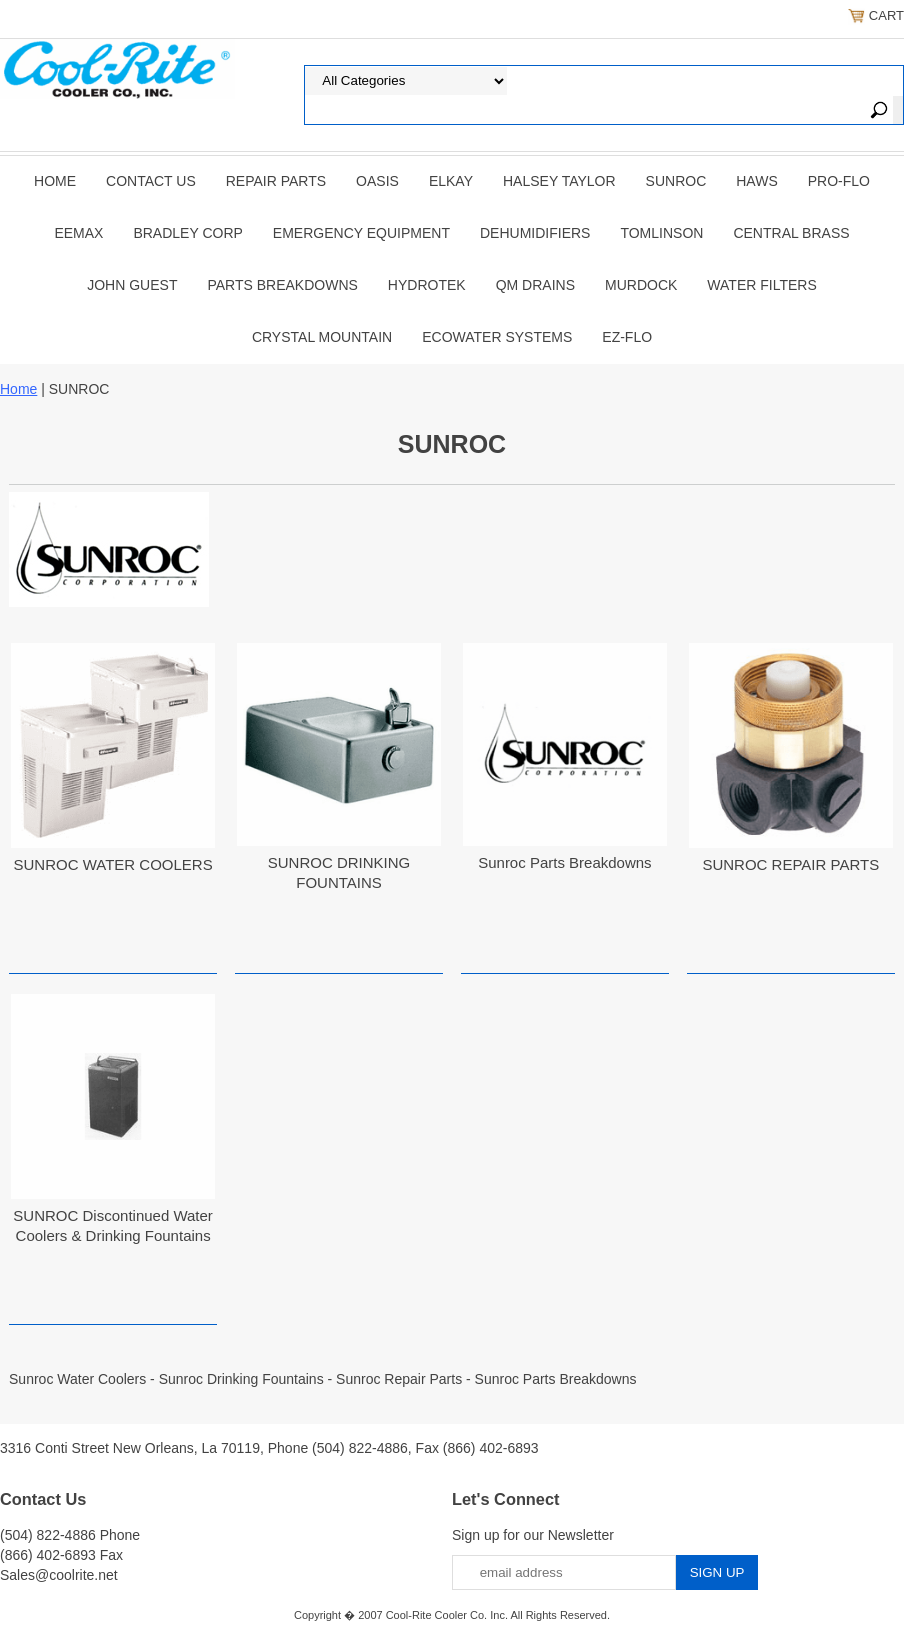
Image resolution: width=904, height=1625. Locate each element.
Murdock (641, 285)
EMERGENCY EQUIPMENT (361, 233)
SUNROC (676, 181)
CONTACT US (151, 181)
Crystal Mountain (322, 337)
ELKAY (451, 181)
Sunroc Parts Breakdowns (564, 862)
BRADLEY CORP (187, 233)
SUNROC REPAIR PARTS (790, 864)
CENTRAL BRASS (791, 233)
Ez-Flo (627, 337)
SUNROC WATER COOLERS (113, 864)
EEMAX (78, 233)
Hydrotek (427, 285)
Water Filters (761, 285)
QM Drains (535, 285)
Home (55, 181)
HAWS (756, 181)
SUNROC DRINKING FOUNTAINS (339, 872)
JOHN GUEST (132, 285)
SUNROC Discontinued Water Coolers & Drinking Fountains (113, 1225)
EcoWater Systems (497, 337)
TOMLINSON (661, 233)
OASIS (377, 181)
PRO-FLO (839, 181)
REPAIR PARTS (276, 181)
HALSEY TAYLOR (559, 181)
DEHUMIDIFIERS (535, 233)
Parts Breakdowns (282, 285)
